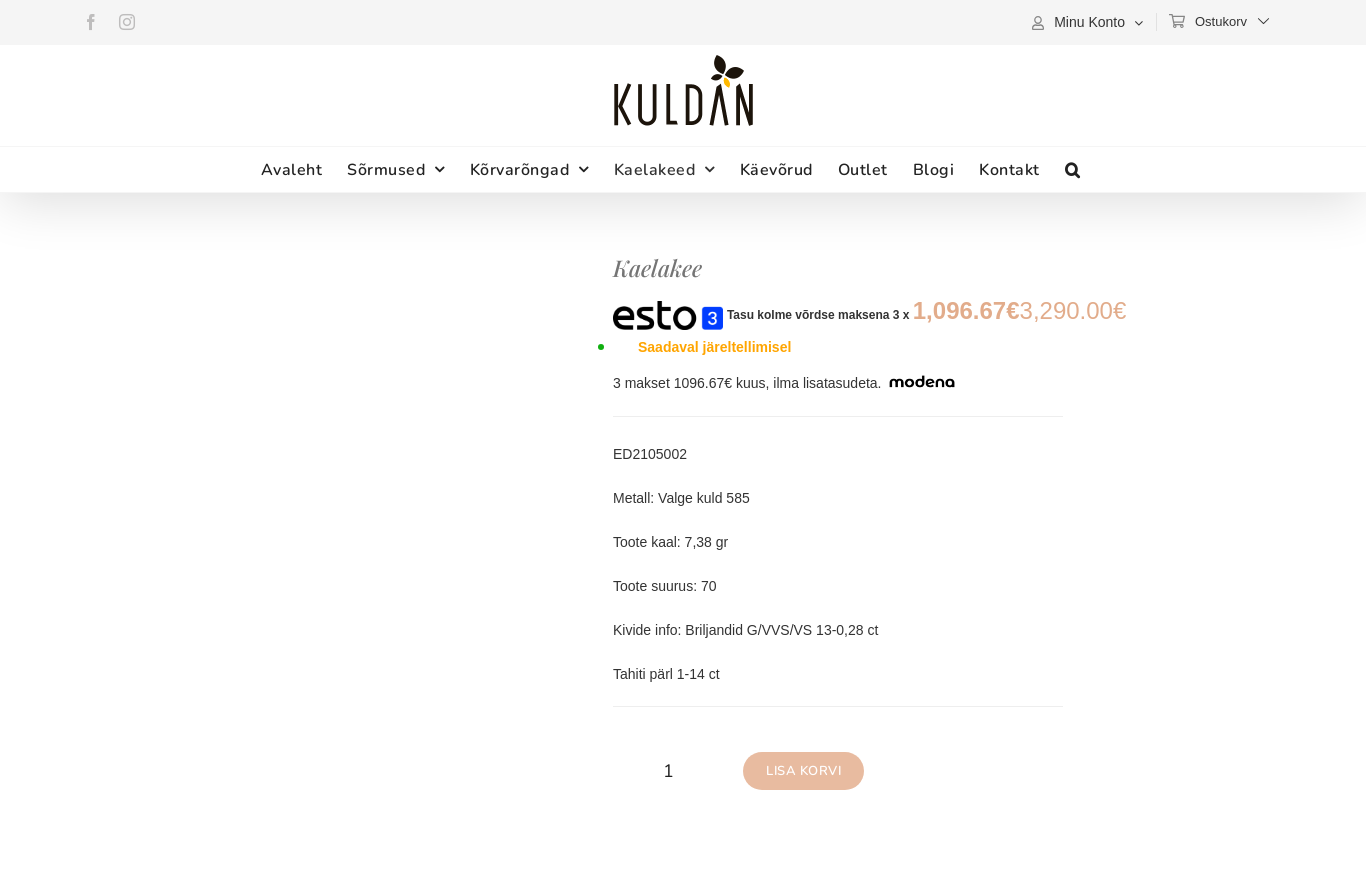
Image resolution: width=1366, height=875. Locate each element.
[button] (1073, 169)
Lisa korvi (803, 771)
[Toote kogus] (668, 771)
